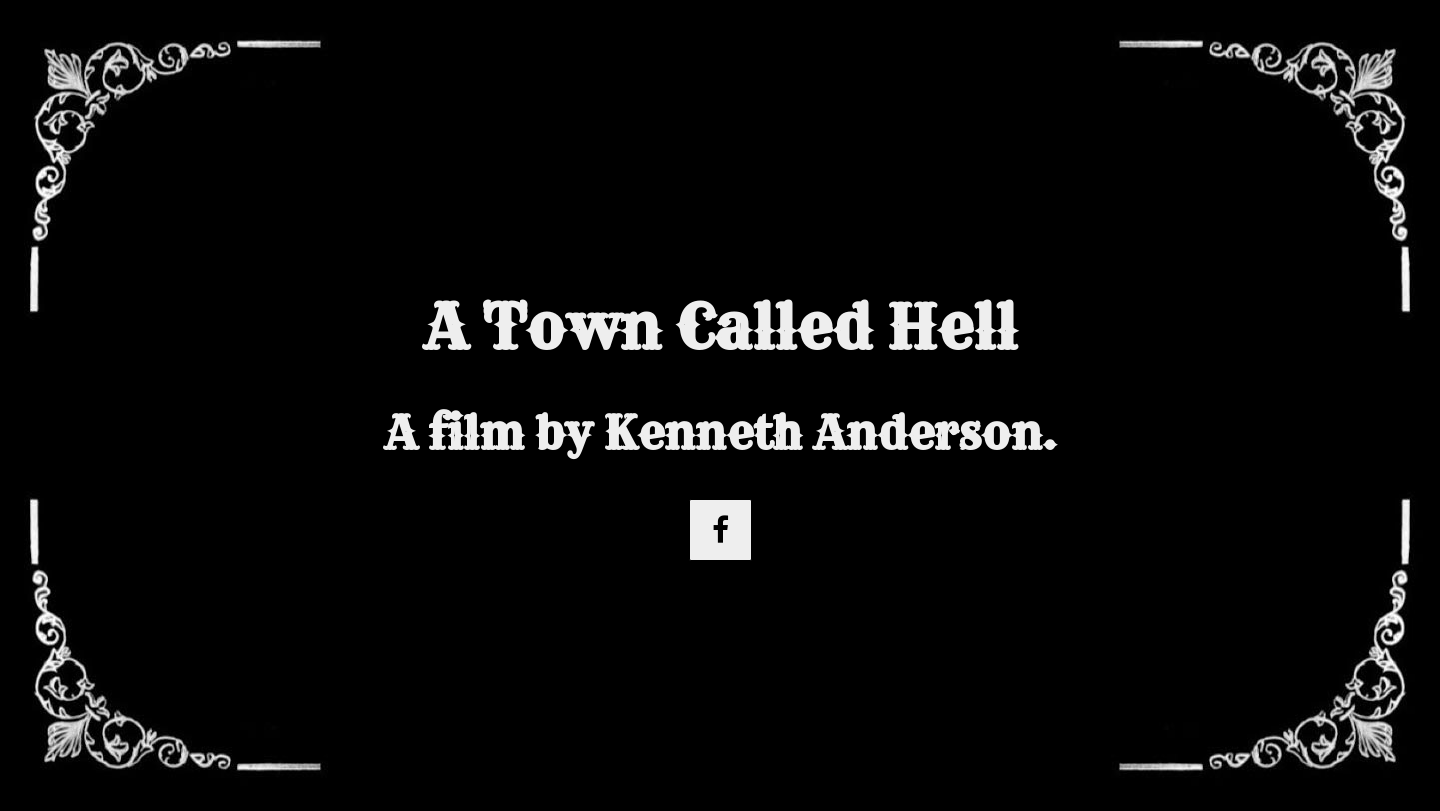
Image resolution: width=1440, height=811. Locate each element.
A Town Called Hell (720, 327)
